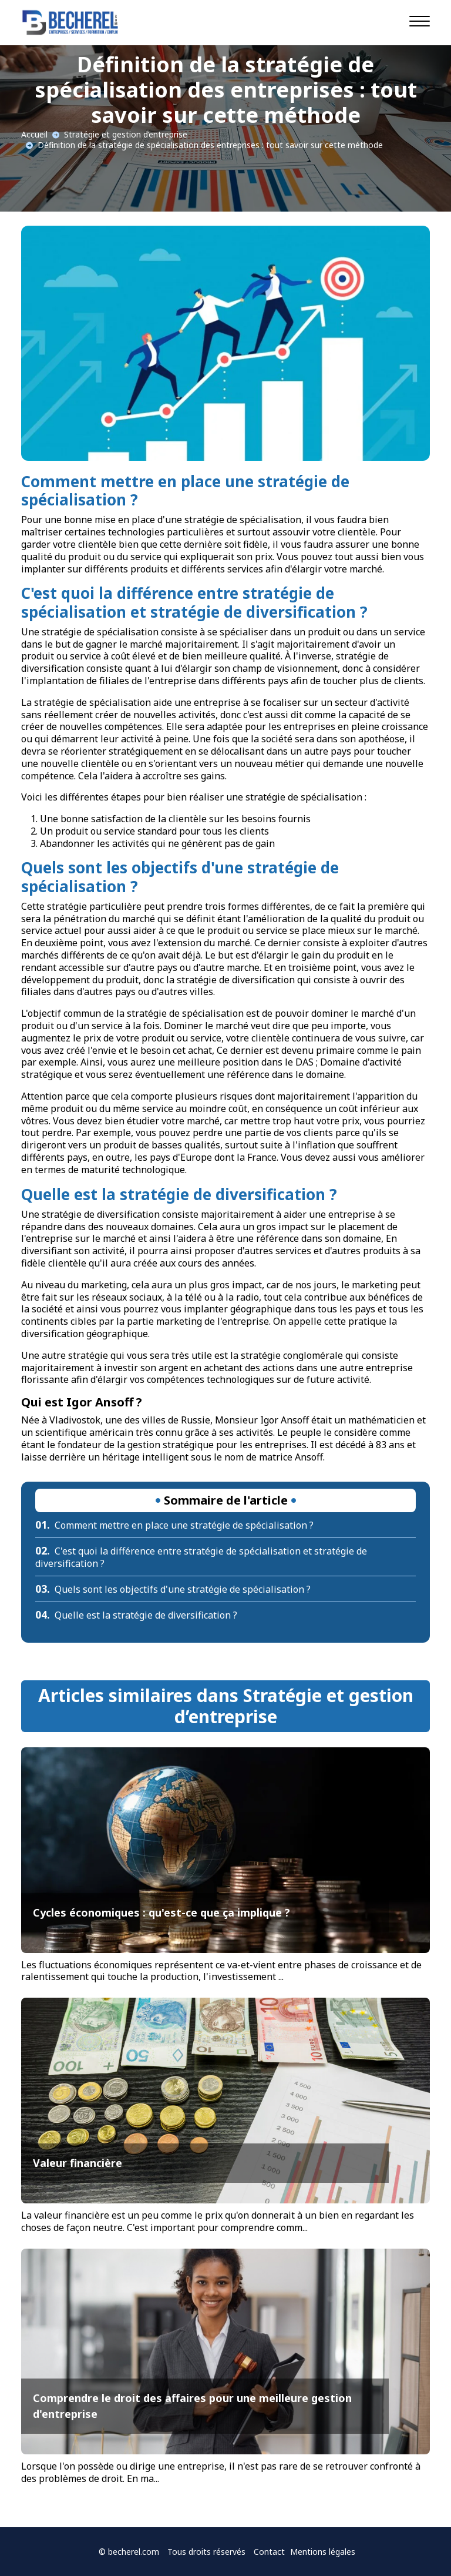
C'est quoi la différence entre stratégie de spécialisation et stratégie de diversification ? (201, 1557)
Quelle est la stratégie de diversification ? (136, 1615)
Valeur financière (77, 2163)
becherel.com (133, 2551)
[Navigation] (419, 20)
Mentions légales (322, 2551)
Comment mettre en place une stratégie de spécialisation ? (174, 1525)
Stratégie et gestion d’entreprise (125, 134)
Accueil (34, 134)
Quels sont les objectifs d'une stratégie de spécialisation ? (173, 1589)
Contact (269, 2551)
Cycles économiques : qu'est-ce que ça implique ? (161, 1912)
